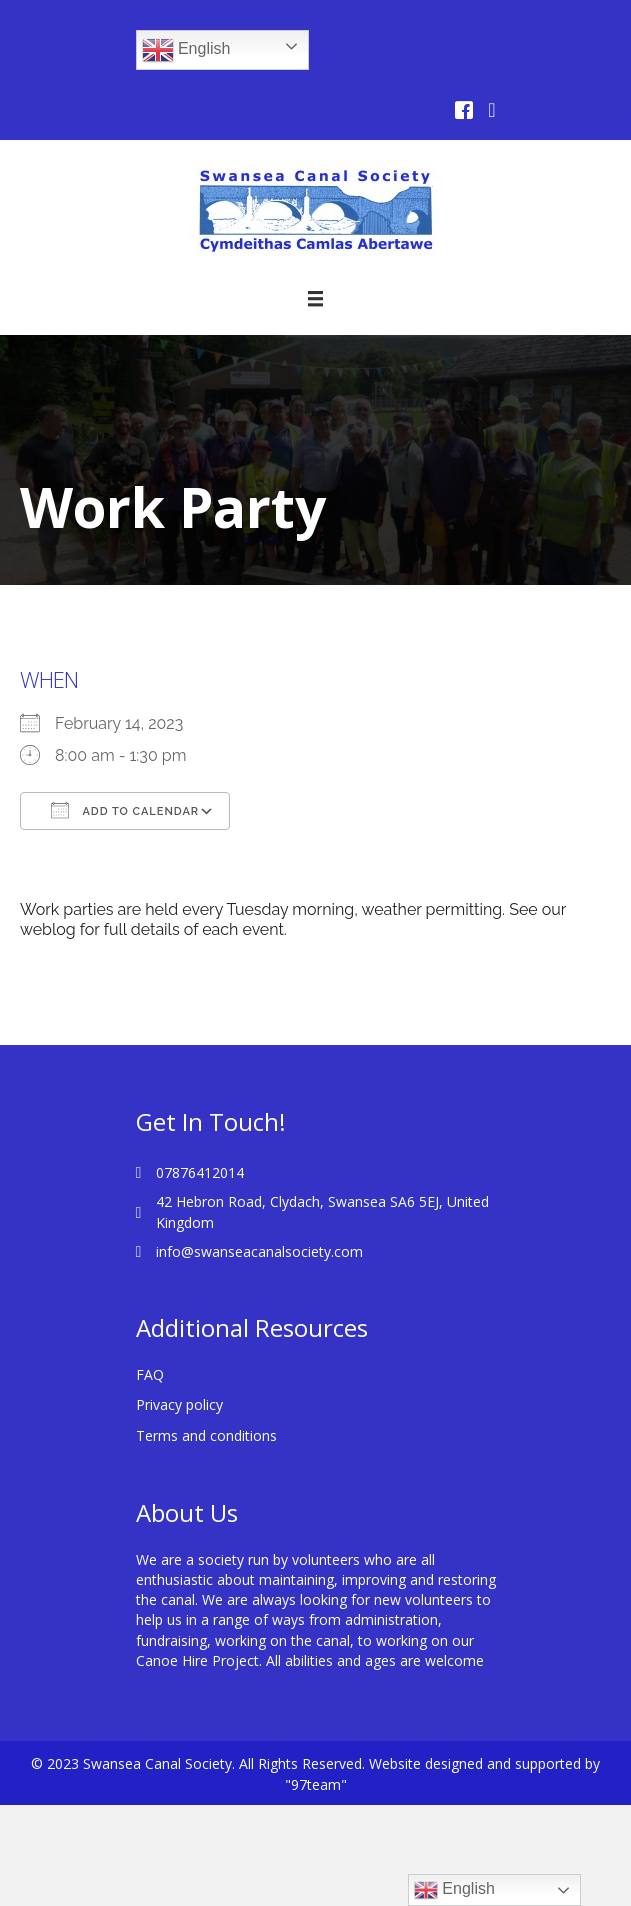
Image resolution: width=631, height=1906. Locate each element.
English (186, 50)
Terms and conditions (206, 1435)
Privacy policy (179, 1404)
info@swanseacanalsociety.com (259, 1251)
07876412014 (200, 1172)
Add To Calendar (125, 810)
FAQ (150, 1374)
